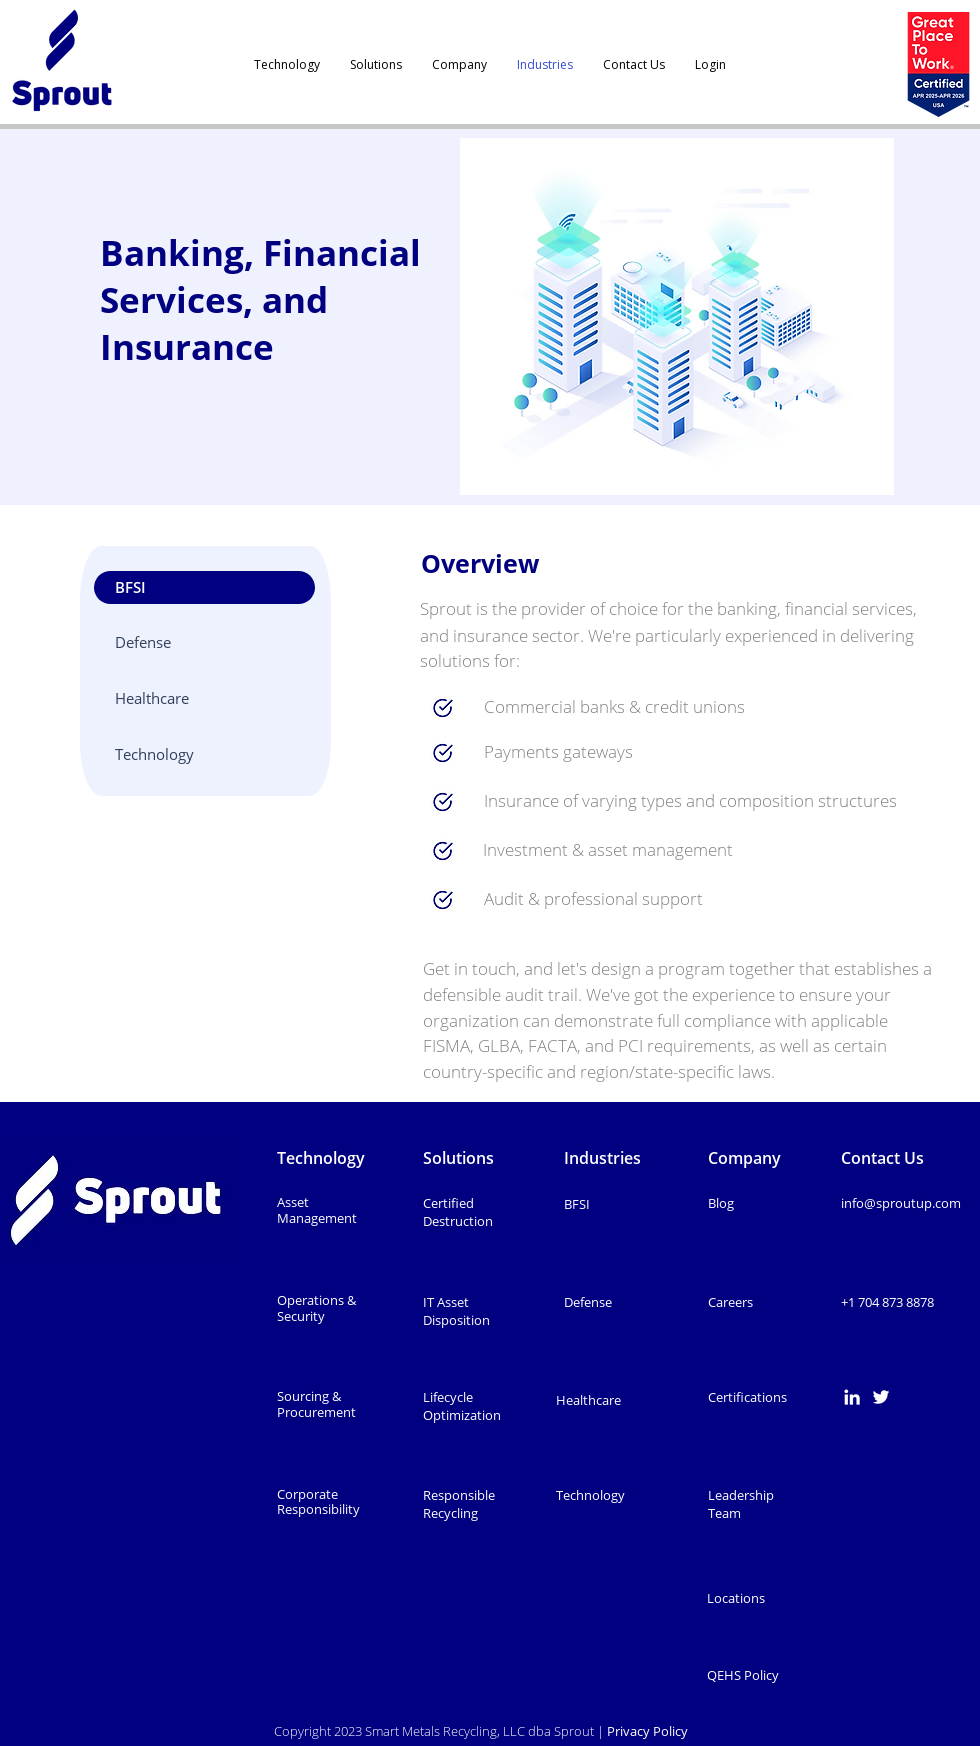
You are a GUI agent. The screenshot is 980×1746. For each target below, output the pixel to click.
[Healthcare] (204, 698)
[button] (204, 587)
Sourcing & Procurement (316, 1404)
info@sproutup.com (901, 1203)
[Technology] (204, 754)
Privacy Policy (649, 1731)
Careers (730, 1302)
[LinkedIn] (852, 1397)
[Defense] (204, 642)
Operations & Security (316, 1308)
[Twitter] (881, 1397)
